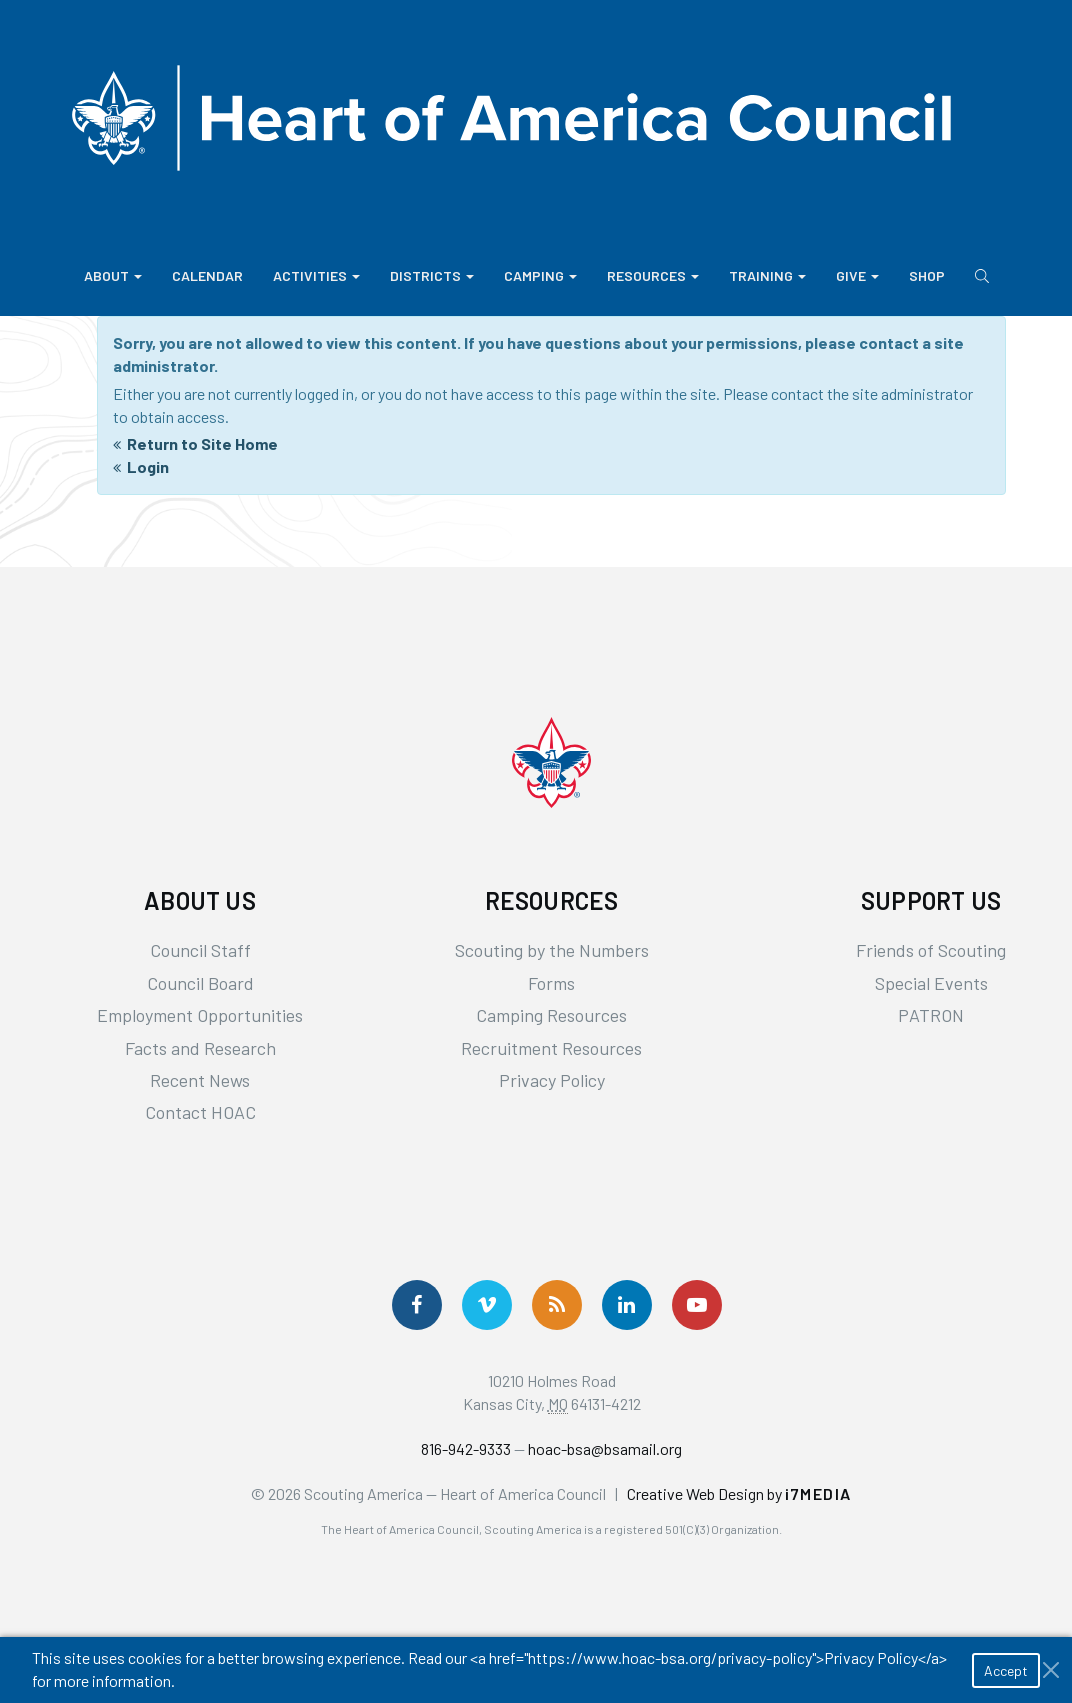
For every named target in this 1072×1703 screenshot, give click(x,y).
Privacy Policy (552, 1080)
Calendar (207, 275)
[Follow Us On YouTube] (697, 1305)
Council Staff (200, 950)
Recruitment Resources (551, 1048)
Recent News (200, 1080)
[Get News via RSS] (557, 1305)
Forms (551, 983)
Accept (1006, 1670)
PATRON (931, 1015)
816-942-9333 (466, 1448)
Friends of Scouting (931, 950)
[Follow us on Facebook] (417, 1305)
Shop (927, 275)
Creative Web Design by (739, 1493)
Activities (316, 275)
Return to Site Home (202, 443)
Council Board (200, 983)
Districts (432, 275)
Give (857, 275)
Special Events (931, 983)
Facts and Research (200, 1048)
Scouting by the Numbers (552, 950)
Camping (540, 275)
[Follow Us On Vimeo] (487, 1305)
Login (148, 466)
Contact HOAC (200, 1112)
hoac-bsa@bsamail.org (605, 1448)
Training (767, 275)
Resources (653, 275)
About (113, 275)
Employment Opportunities (200, 1015)
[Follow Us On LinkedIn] (627, 1305)
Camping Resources (551, 1015)
